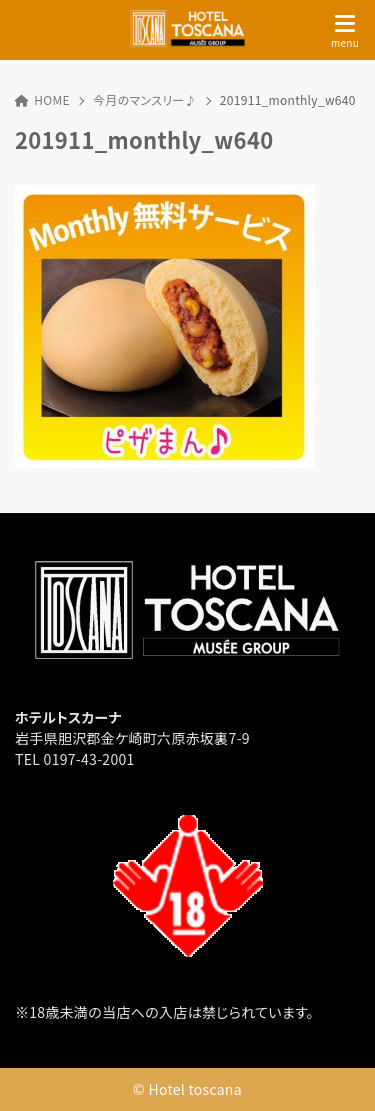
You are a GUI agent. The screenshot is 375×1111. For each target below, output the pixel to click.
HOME (42, 99)
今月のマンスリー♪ (145, 99)
